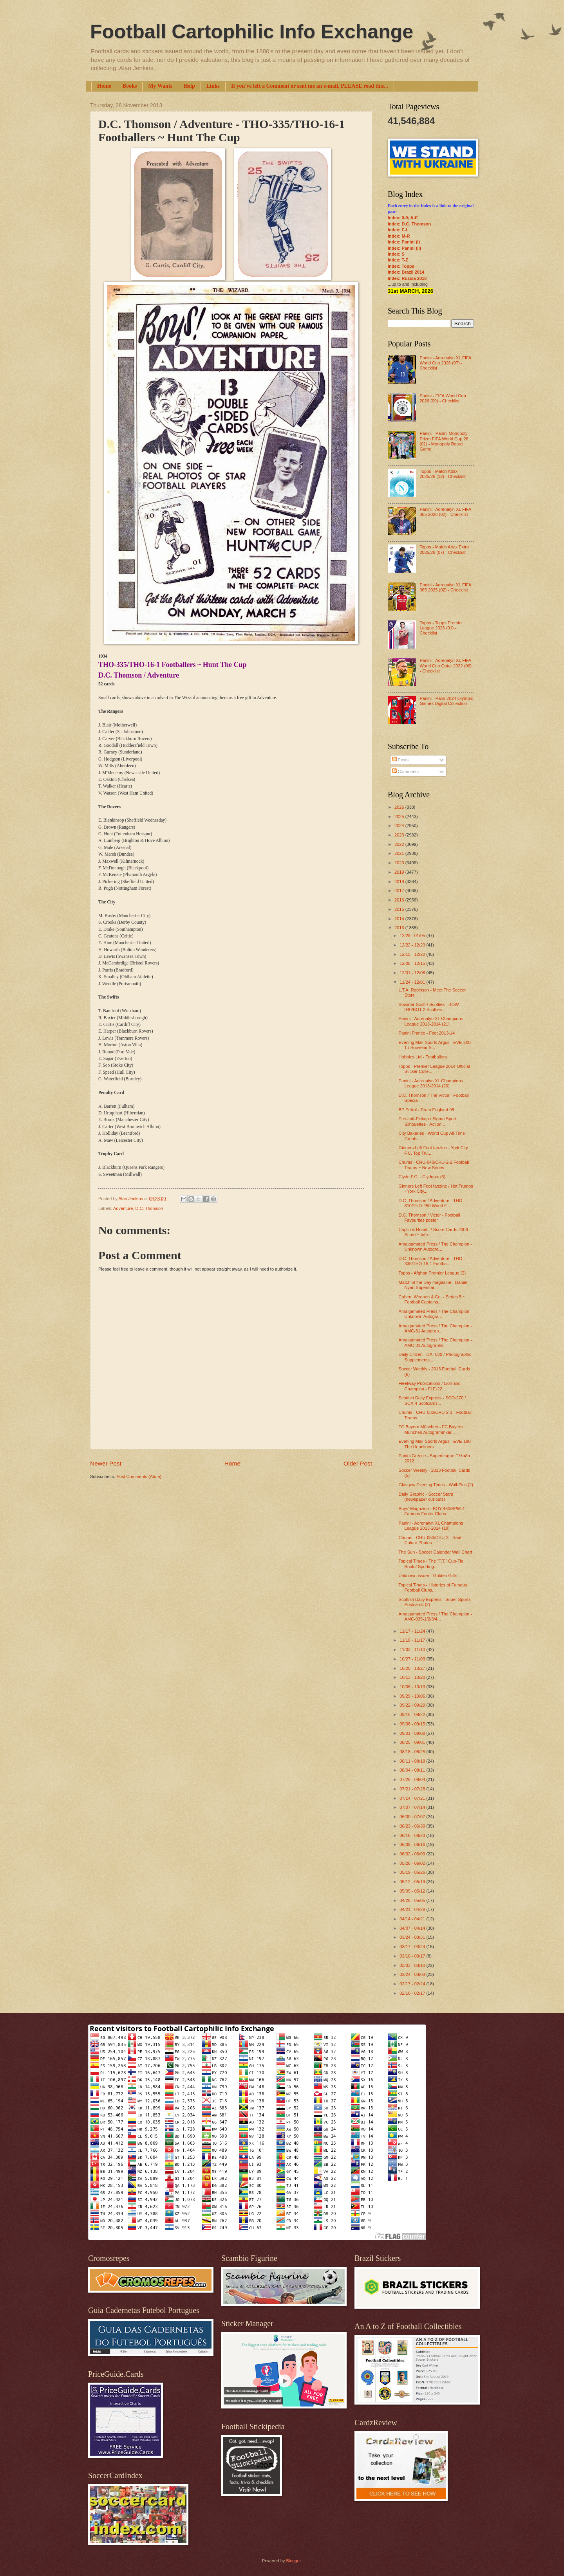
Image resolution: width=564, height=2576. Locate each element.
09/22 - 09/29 (413, 1705)
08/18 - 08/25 (413, 1751)
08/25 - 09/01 (413, 1742)
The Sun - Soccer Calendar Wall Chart (435, 1552)
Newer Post (105, 1463)
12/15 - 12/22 (413, 954)
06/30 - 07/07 (413, 1816)
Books (130, 86)
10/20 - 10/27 (413, 1668)
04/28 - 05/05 (413, 1900)
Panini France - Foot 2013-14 (427, 1033)
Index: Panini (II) (404, 248)
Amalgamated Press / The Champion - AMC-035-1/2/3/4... (435, 1616)
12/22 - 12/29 (413, 945)
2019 (399, 872)
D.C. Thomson (149, 1208)
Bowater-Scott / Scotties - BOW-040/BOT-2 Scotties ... (429, 1007)
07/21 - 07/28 (413, 1788)
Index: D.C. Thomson (409, 224)
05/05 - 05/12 (413, 1891)
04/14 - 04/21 (413, 1918)
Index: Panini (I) (404, 242)
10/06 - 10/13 (413, 1686)
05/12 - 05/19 (413, 1881)
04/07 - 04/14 (413, 1928)
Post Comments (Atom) (138, 1476)
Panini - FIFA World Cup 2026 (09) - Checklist (442, 398)
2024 (399, 825)
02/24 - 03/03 (413, 1974)
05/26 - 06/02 (413, 1863)
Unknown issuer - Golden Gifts (428, 1575)
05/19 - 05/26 (413, 1872)
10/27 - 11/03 (413, 1659)
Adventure (123, 1208)
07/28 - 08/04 (413, 1779)
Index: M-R (399, 236)
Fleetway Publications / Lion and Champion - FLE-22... (430, 1386)
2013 (399, 927)
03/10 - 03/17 (413, 1956)
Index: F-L (398, 229)
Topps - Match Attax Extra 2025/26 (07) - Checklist (444, 549)
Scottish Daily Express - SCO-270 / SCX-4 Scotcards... (432, 1400)
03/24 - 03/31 (413, 1937)
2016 (399, 900)
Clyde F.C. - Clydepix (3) (422, 1176)
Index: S (396, 254)
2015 (399, 909)
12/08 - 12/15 (413, 963)
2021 (399, 853)
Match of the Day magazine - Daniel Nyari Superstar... (433, 1285)
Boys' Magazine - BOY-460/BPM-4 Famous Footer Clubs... (432, 1511)
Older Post (357, 1463)
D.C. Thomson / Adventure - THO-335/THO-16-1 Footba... (431, 1261)
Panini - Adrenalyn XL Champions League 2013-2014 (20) (431, 1083)
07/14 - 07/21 (413, 1798)
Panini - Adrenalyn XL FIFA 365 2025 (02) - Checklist (445, 587)
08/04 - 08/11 (413, 1770)
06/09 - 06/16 (413, 1844)
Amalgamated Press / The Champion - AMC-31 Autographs (435, 1342)
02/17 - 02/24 (413, 1983)
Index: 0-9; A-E (403, 217)
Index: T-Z (398, 260)
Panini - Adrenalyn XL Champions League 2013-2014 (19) (431, 1525)
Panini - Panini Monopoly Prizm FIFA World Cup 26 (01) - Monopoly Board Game (443, 441)
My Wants (160, 86)
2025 (399, 816)
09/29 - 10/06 (413, 1696)
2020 (399, 862)
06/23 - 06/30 (413, 1826)
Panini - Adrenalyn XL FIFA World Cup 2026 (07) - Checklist (445, 363)
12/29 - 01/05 (413, 935)
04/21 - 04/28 (413, 1909)
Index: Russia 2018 (407, 278)
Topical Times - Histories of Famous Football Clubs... (433, 1587)
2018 (399, 881)
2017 (399, 890)
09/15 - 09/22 (413, 1714)
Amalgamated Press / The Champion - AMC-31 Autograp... (435, 1328)
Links (213, 86)
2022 (399, 844)
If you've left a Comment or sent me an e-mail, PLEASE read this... (309, 86)
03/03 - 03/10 (413, 1965)
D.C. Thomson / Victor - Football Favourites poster (429, 1217)
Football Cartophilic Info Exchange (251, 32)
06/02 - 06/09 (413, 1853)
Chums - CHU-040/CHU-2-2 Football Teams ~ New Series (434, 1165)
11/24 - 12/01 (413, 982)
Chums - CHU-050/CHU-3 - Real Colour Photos (430, 1540)
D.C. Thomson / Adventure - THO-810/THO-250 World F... (431, 1203)
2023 (399, 835)
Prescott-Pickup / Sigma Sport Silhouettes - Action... (427, 1121)
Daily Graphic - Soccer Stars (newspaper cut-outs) (426, 1497)
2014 (399, 918)
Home (104, 86)
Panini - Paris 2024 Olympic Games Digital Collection (446, 701)
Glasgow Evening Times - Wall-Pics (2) (436, 1484)
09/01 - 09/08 (413, 1733)
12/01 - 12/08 (413, 972)
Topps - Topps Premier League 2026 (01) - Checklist (441, 628)
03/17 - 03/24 (413, 1946)
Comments (405, 771)
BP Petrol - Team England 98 (426, 1109)
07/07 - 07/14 (413, 1807)
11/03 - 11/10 (413, 1649)
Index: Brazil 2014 (406, 272)
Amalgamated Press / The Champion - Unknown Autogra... (435, 1246)
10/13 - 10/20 (413, 1677)
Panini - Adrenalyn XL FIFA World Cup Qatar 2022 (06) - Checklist (445, 665)
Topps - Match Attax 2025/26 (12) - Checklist (442, 474)
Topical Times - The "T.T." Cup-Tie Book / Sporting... (431, 1563)
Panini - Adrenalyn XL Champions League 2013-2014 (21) (431, 1021)
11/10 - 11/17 (413, 1640)
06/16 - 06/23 (413, 1835)
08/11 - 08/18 (413, 1761)
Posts (400, 759)
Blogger (293, 2560)
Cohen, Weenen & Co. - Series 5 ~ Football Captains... (432, 1299)
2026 (399, 807)
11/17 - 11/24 (413, 1631)
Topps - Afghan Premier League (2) (432, 1273)
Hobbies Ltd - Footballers (423, 1057)
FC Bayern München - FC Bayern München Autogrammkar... (431, 1429)
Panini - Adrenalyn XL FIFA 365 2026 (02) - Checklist (445, 512)
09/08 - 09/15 (413, 1724)
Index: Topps (401, 266)
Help (189, 86)
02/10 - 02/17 (413, 1993)
